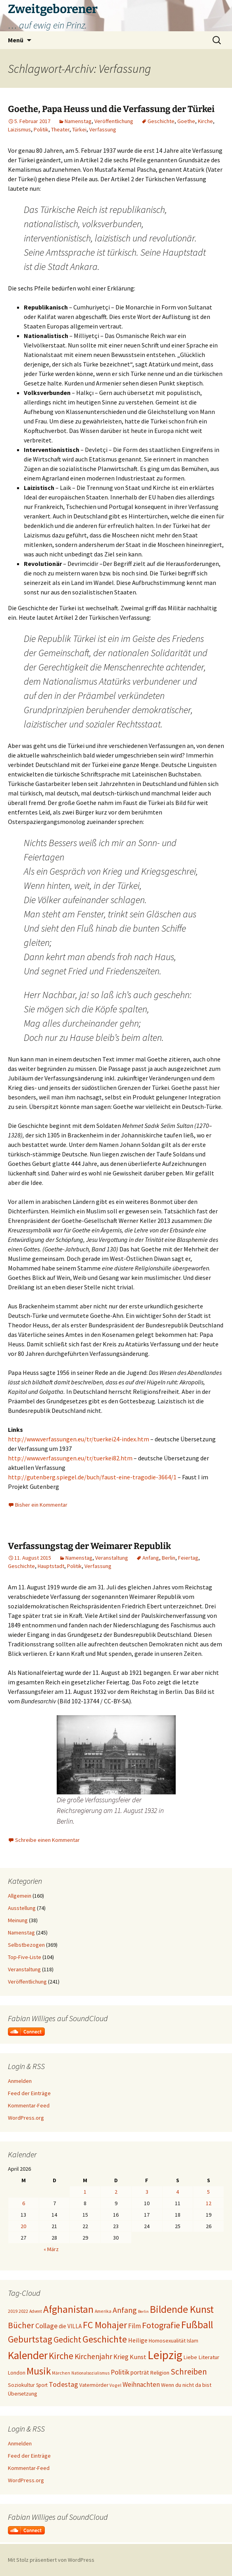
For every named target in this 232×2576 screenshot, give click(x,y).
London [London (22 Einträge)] (16, 2372)
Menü (15, 40)
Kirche (205, 121)
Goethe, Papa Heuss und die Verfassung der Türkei (111, 109)
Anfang (150, 1557)
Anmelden (20, 2080)
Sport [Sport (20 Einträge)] (42, 2385)
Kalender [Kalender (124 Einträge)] (28, 2355)
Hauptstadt (51, 1566)
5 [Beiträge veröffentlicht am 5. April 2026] (208, 2191)
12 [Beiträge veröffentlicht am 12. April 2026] (208, 2203)
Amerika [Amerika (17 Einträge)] (103, 2311)
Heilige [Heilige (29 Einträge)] (138, 2340)
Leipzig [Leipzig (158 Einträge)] (165, 2355)
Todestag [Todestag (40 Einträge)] (63, 2384)
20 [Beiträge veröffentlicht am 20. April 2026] (23, 2226)
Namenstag (78, 121)
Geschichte (161, 121)
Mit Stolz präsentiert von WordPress (51, 2559)
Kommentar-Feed (29, 2105)
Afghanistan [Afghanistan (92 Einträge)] (68, 2309)
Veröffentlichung (113, 121)
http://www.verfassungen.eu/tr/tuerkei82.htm (70, 1458)
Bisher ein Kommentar (41, 1504)
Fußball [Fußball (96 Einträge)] (197, 2324)
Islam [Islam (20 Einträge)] (192, 2340)
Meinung (18, 1920)
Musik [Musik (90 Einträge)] (39, 2371)
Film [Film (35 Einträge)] (134, 2326)
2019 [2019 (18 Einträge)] (12, 2311)
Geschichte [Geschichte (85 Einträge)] (104, 2339)
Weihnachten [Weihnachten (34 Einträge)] (141, 2384)
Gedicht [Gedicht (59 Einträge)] (67, 2339)
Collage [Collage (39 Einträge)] (46, 2325)
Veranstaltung (111, 1557)
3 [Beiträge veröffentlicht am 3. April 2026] (147, 2191)
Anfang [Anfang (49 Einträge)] (125, 2310)
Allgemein (19, 1895)
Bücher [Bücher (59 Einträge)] (21, 2325)
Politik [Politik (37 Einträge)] (120, 2372)
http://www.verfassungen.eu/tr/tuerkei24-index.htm (78, 1439)
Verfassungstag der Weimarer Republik (89, 1546)
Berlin (168, 1557)
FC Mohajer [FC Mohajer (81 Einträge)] (105, 2325)
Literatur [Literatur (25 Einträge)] (208, 2357)
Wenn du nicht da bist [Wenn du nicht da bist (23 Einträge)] (186, 2384)
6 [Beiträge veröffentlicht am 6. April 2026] (23, 2203)
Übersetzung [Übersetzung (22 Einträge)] (22, 2393)
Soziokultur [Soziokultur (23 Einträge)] (21, 2384)
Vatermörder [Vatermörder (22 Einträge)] (93, 2385)
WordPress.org (26, 2117)
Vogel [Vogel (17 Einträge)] (115, 2385)
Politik (41, 129)
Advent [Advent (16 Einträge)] (35, 2311)
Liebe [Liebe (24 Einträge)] (190, 2357)
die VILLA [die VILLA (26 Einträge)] (70, 2326)
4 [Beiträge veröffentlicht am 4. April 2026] (177, 2191)
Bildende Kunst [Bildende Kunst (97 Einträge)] (182, 2309)
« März (51, 2249)
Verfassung (102, 129)
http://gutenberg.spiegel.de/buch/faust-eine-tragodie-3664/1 (92, 1477)
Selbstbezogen (26, 1944)
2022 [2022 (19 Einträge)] (23, 2311)
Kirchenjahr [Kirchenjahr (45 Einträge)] (93, 2356)
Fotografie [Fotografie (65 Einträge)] (161, 2325)
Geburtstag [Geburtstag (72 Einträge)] (30, 2339)
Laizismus (19, 129)
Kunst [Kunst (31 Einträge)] (138, 2357)
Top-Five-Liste (24, 1957)
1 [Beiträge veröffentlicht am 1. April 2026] (85, 2191)
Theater (60, 129)
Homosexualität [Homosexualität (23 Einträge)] (167, 2340)
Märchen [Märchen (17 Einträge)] (61, 2373)
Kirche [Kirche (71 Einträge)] (61, 2355)
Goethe (186, 121)
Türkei (79, 129)
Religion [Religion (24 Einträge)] (159, 2372)
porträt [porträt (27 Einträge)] (139, 2372)
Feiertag (188, 1557)
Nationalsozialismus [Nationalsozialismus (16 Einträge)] (90, 2373)
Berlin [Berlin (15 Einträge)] (143, 2311)
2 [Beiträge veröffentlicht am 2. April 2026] (116, 2191)
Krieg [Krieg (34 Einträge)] (120, 2356)
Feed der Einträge (29, 2093)
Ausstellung (22, 1908)
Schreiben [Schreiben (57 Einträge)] (189, 2371)
